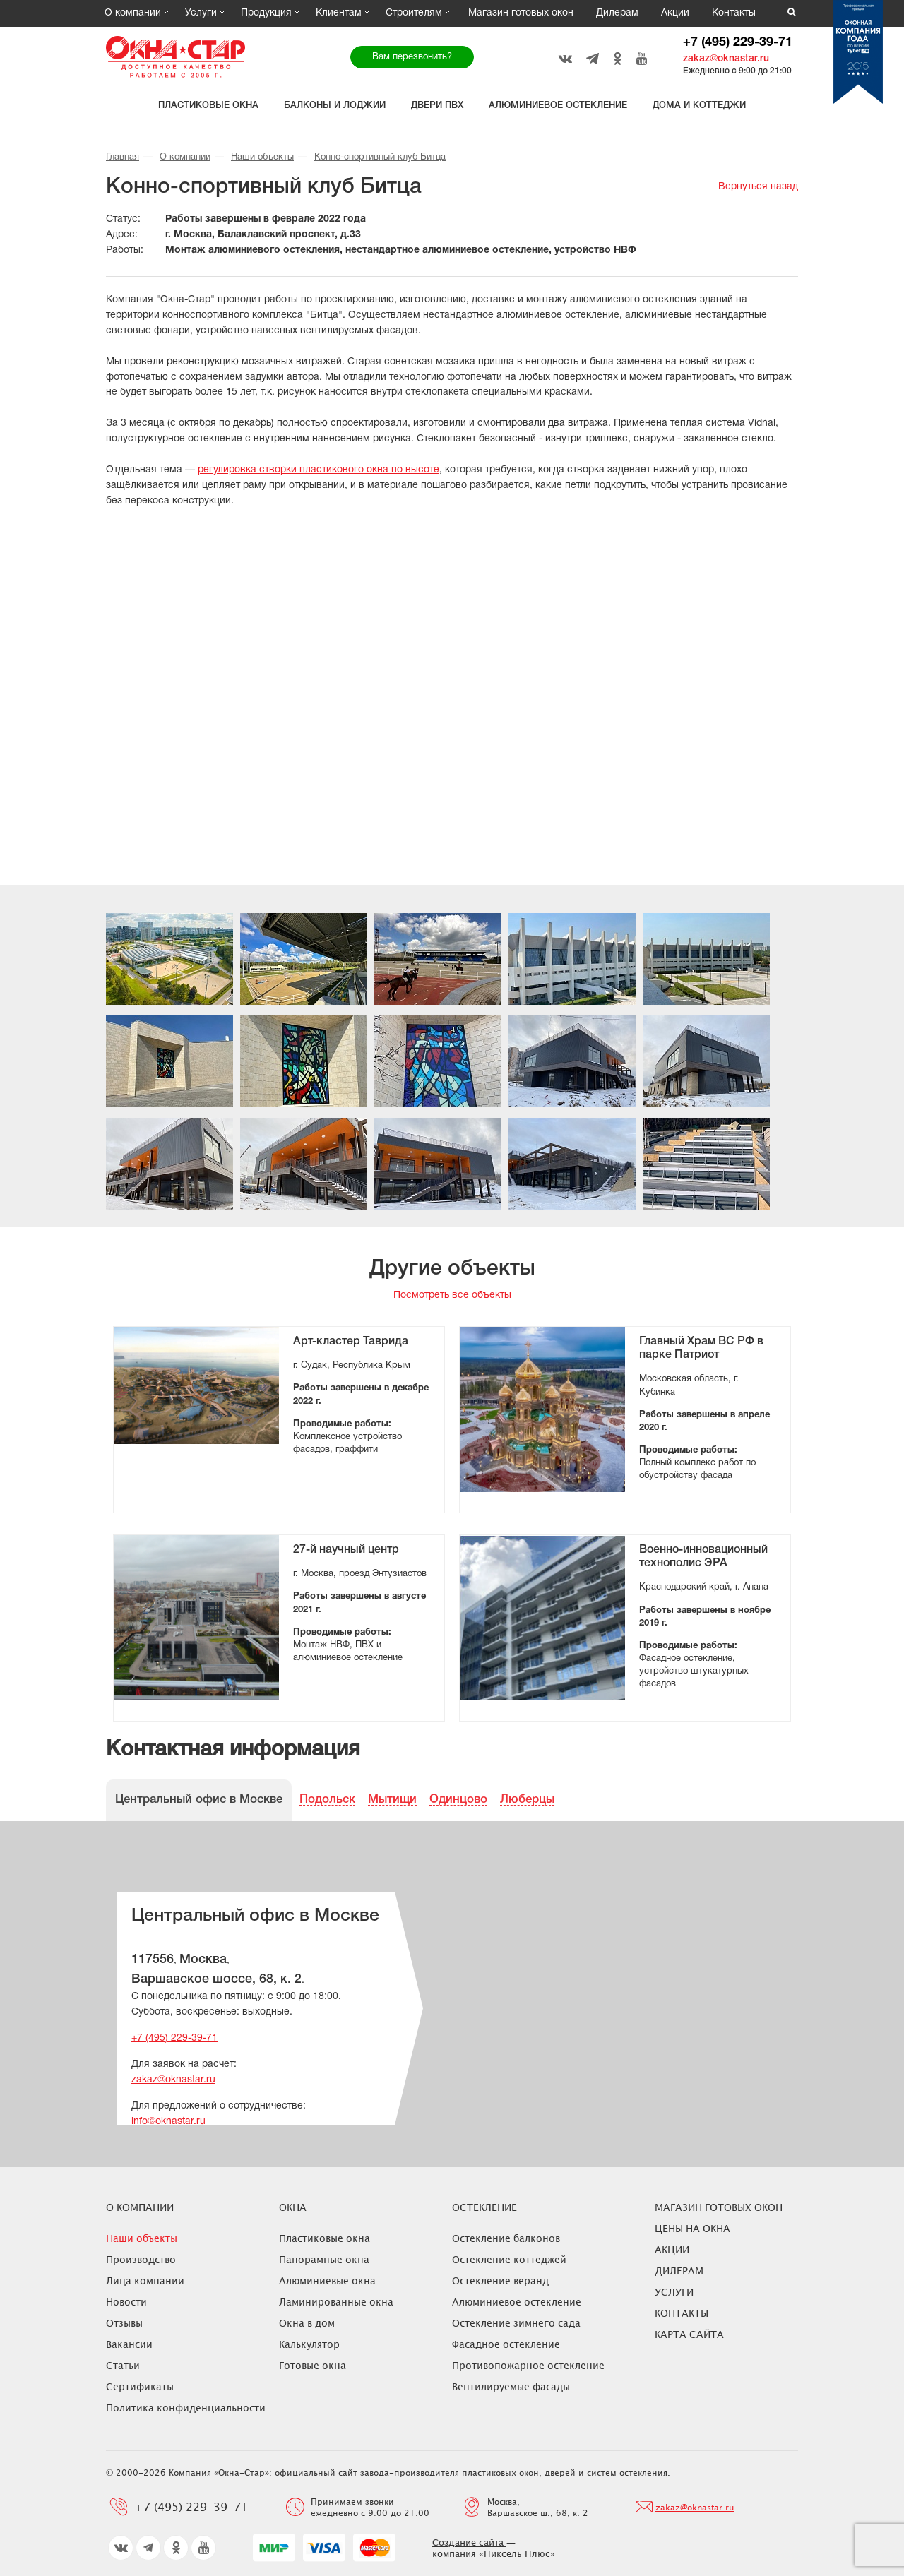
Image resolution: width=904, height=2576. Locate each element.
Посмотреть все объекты (452, 1295)
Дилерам (617, 13)
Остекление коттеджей (509, 2259)
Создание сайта (469, 2542)
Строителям (414, 13)
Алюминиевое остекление (558, 105)
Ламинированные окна (336, 2302)
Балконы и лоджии (335, 105)
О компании (133, 13)
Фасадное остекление (506, 2344)
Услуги (201, 13)
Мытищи (392, 1799)
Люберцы (527, 1799)
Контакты (734, 13)
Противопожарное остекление (528, 2365)
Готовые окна (312, 2365)
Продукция (266, 13)
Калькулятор (309, 2344)
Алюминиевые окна (327, 2280)
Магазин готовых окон (520, 13)
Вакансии (129, 2344)
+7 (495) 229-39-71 (737, 43)
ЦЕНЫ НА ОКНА (692, 2228)
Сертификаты (140, 2386)
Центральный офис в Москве (198, 1799)
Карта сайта (689, 2334)
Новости (126, 2302)
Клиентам (339, 13)
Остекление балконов (506, 2238)
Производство (141, 2259)
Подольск (327, 1799)
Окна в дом (307, 2323)
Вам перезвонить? (412, 57)
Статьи (123, 2365)
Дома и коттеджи (699, 105)
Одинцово (458, 1799)
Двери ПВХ (437, 105)
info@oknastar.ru (168, 2121)
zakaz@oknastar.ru (726, 59)
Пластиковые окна (208, 105)
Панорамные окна (324, 2259)
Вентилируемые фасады (511, 2386)
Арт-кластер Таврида (350, 1342)
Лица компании (145, 2280)
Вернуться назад (758, 186)
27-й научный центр (346, 1550)
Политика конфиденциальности (186, 2408)
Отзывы (124, 2323)
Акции (675, 13)
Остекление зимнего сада (516, 2323)
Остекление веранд (500, 2280)
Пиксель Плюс (517, 2553)
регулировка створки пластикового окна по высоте (318, 470)
